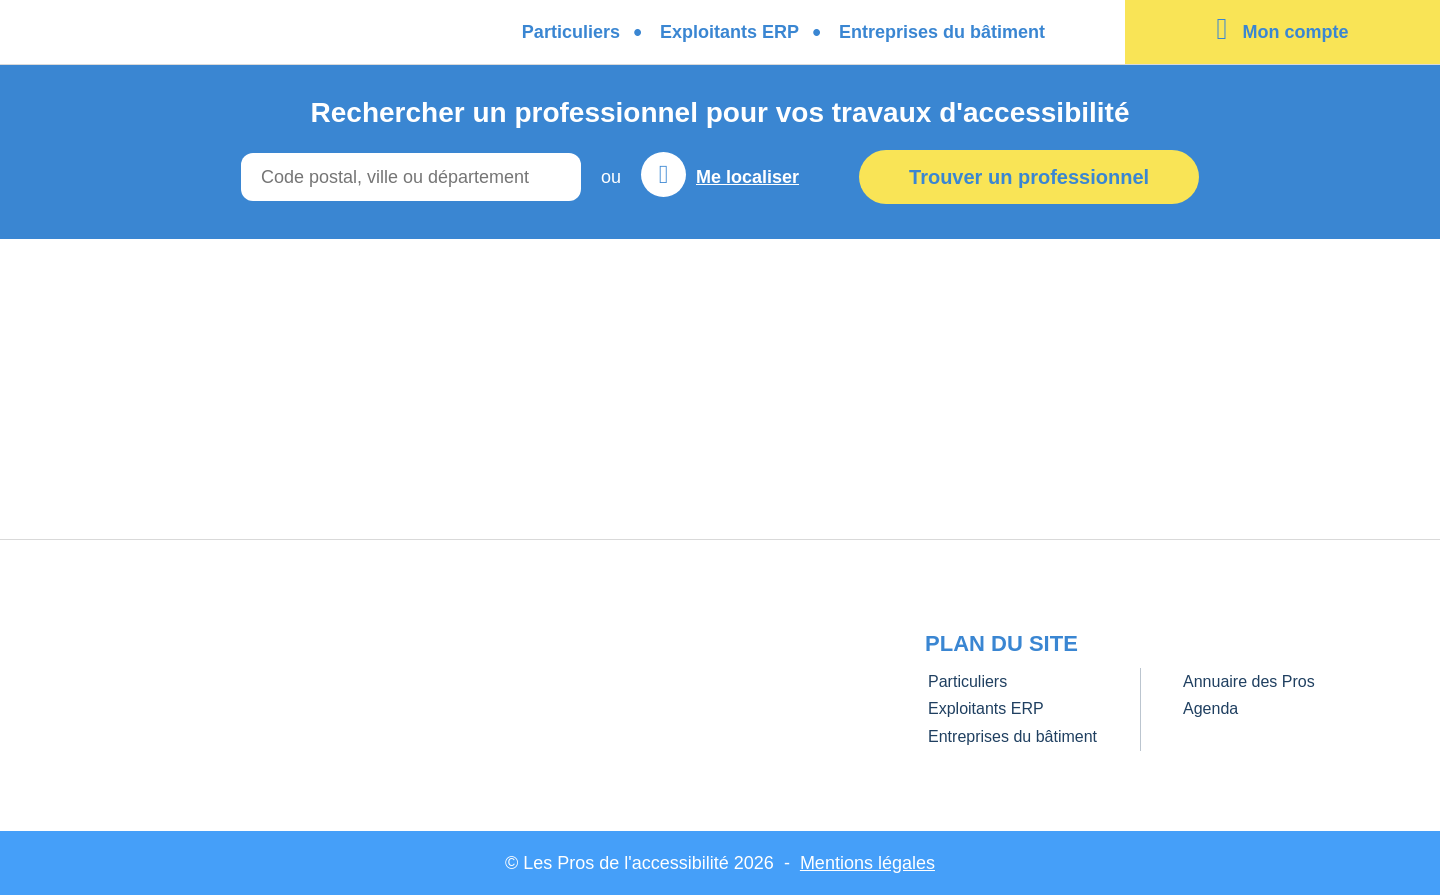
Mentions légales (867, 863)
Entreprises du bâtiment (942, 32)
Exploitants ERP (729, 32)
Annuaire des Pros (1249, 681)
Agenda (1210, 708)
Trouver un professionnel (1029, 177)
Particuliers (571, 32)
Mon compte (1295, 32)
